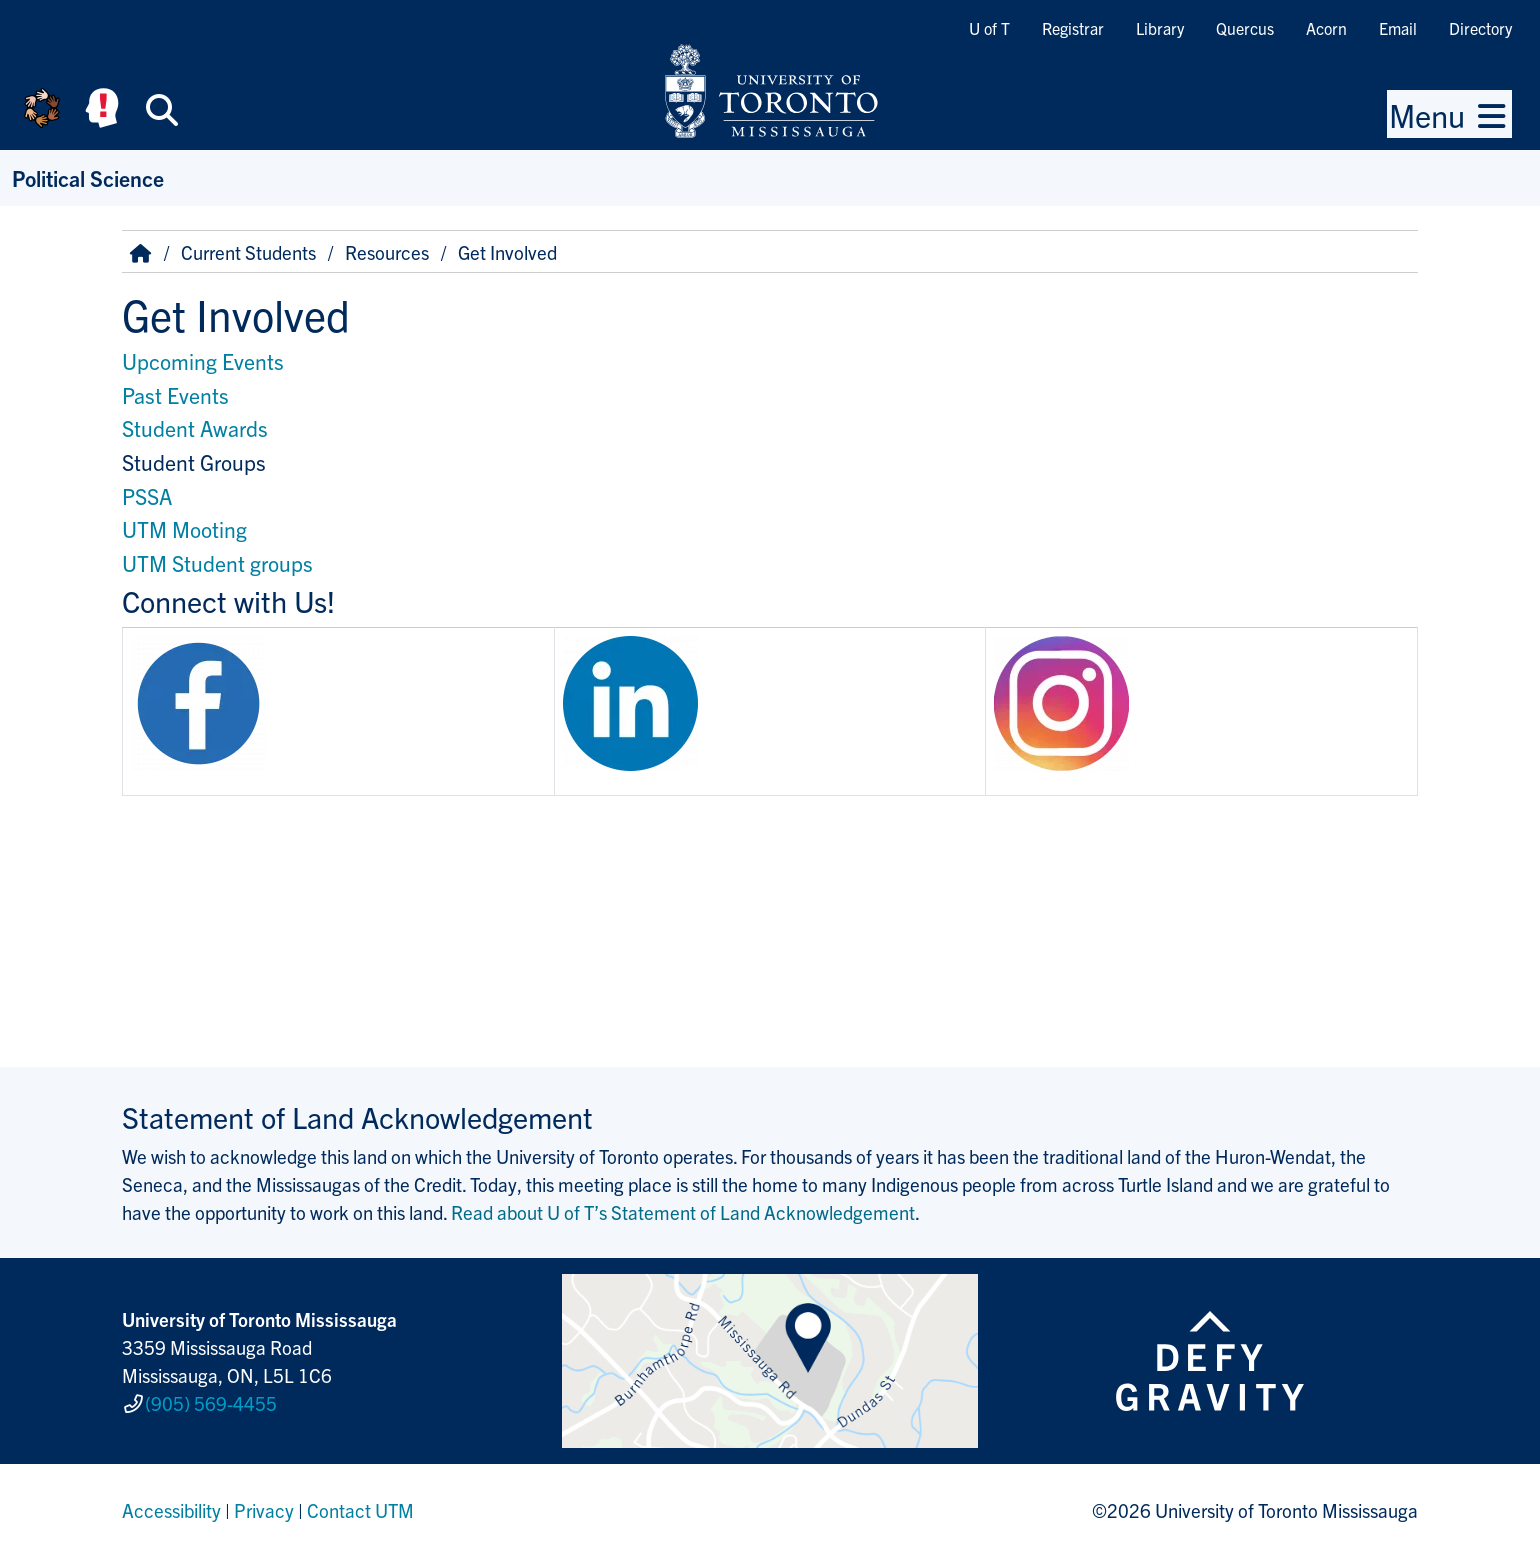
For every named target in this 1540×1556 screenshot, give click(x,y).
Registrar (1073, 28)
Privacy (264, 1510)
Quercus (1245, 28)
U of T (989, 28)
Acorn (1326, 28)
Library (1160, 28)
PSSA (147, 495)
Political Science (88, 177)
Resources (387, 252)
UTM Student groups (217, 562)
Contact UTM (360, 1510)
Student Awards (195, 427)
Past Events (175, 394)
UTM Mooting (184, 528)
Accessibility (171, 1510)
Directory (1480, 28)
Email (1398, 28)
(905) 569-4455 (211, 1403)
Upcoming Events (203, 360)
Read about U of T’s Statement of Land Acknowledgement (683, 1212)
